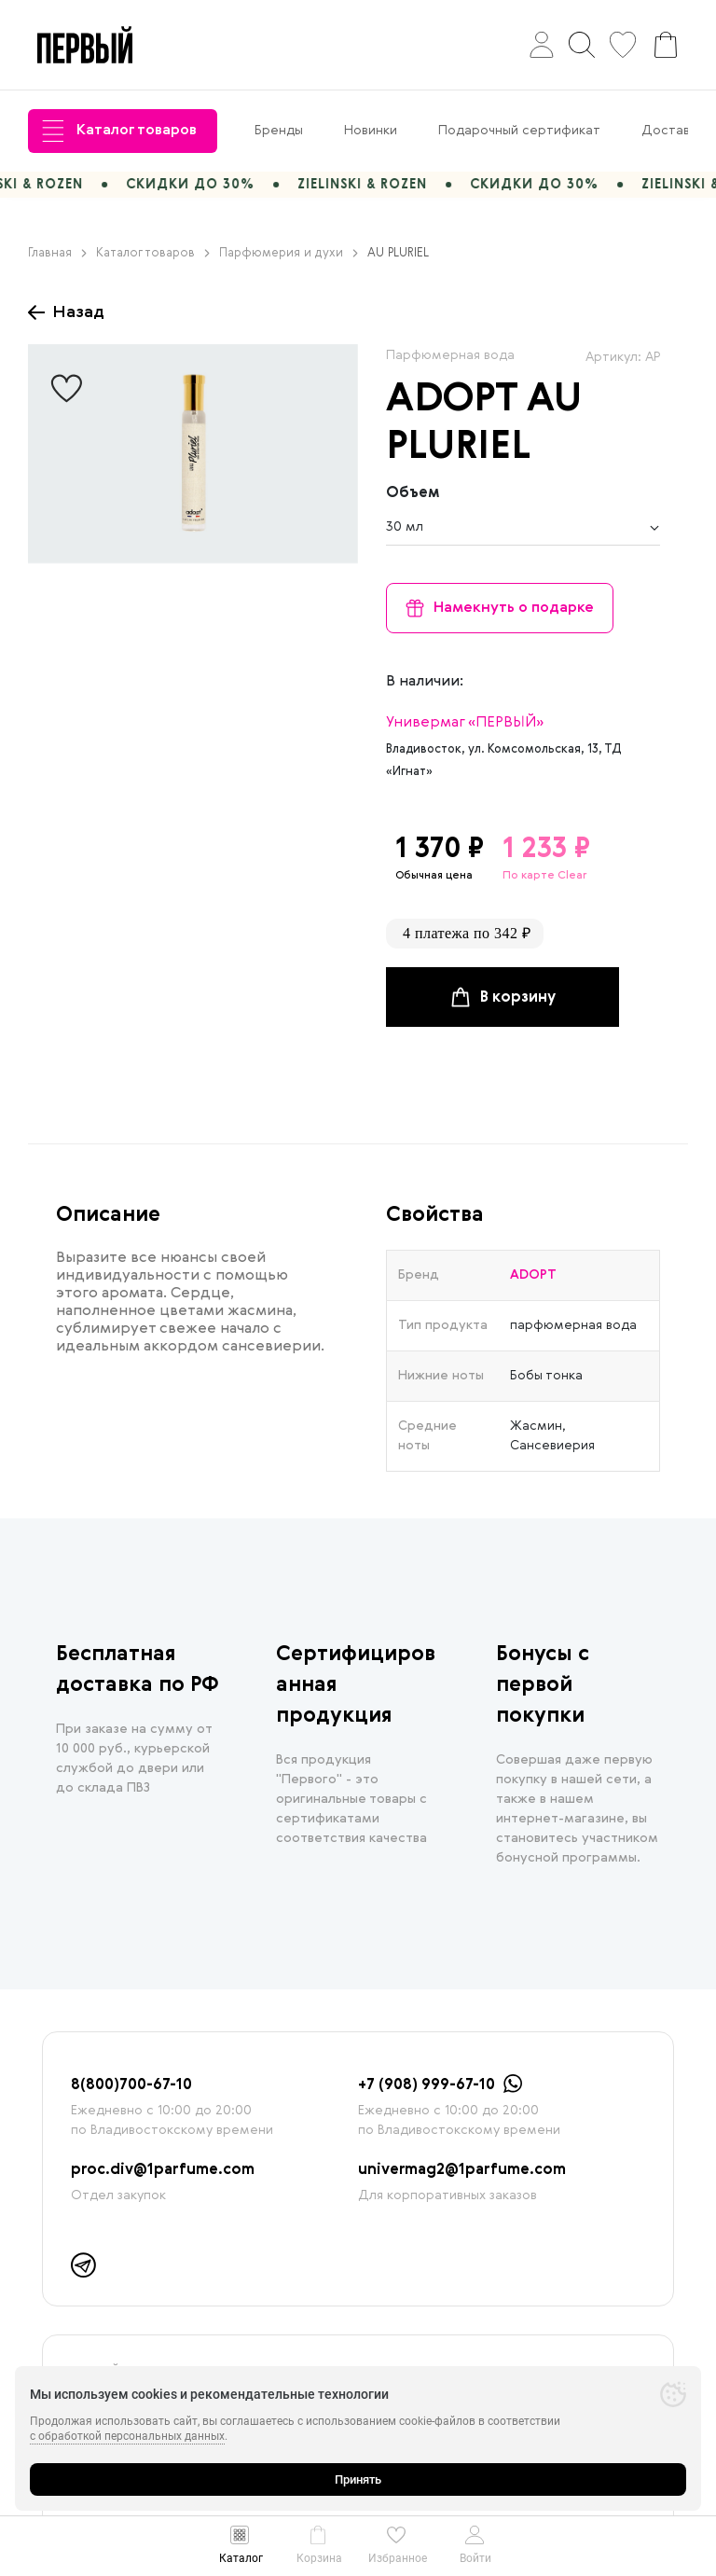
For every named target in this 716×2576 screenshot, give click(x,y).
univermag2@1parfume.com (462, 2170)
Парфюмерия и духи (288, 253)
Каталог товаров (119, 131)
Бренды (279, 130)
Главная (57, 253)
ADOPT (451, 400)
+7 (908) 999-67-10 (426, 2085)
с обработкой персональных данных (127, 2436)
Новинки (370, 130)
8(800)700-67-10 (131, 2085)
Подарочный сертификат (519, 130)
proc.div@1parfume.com (163, 2170)
